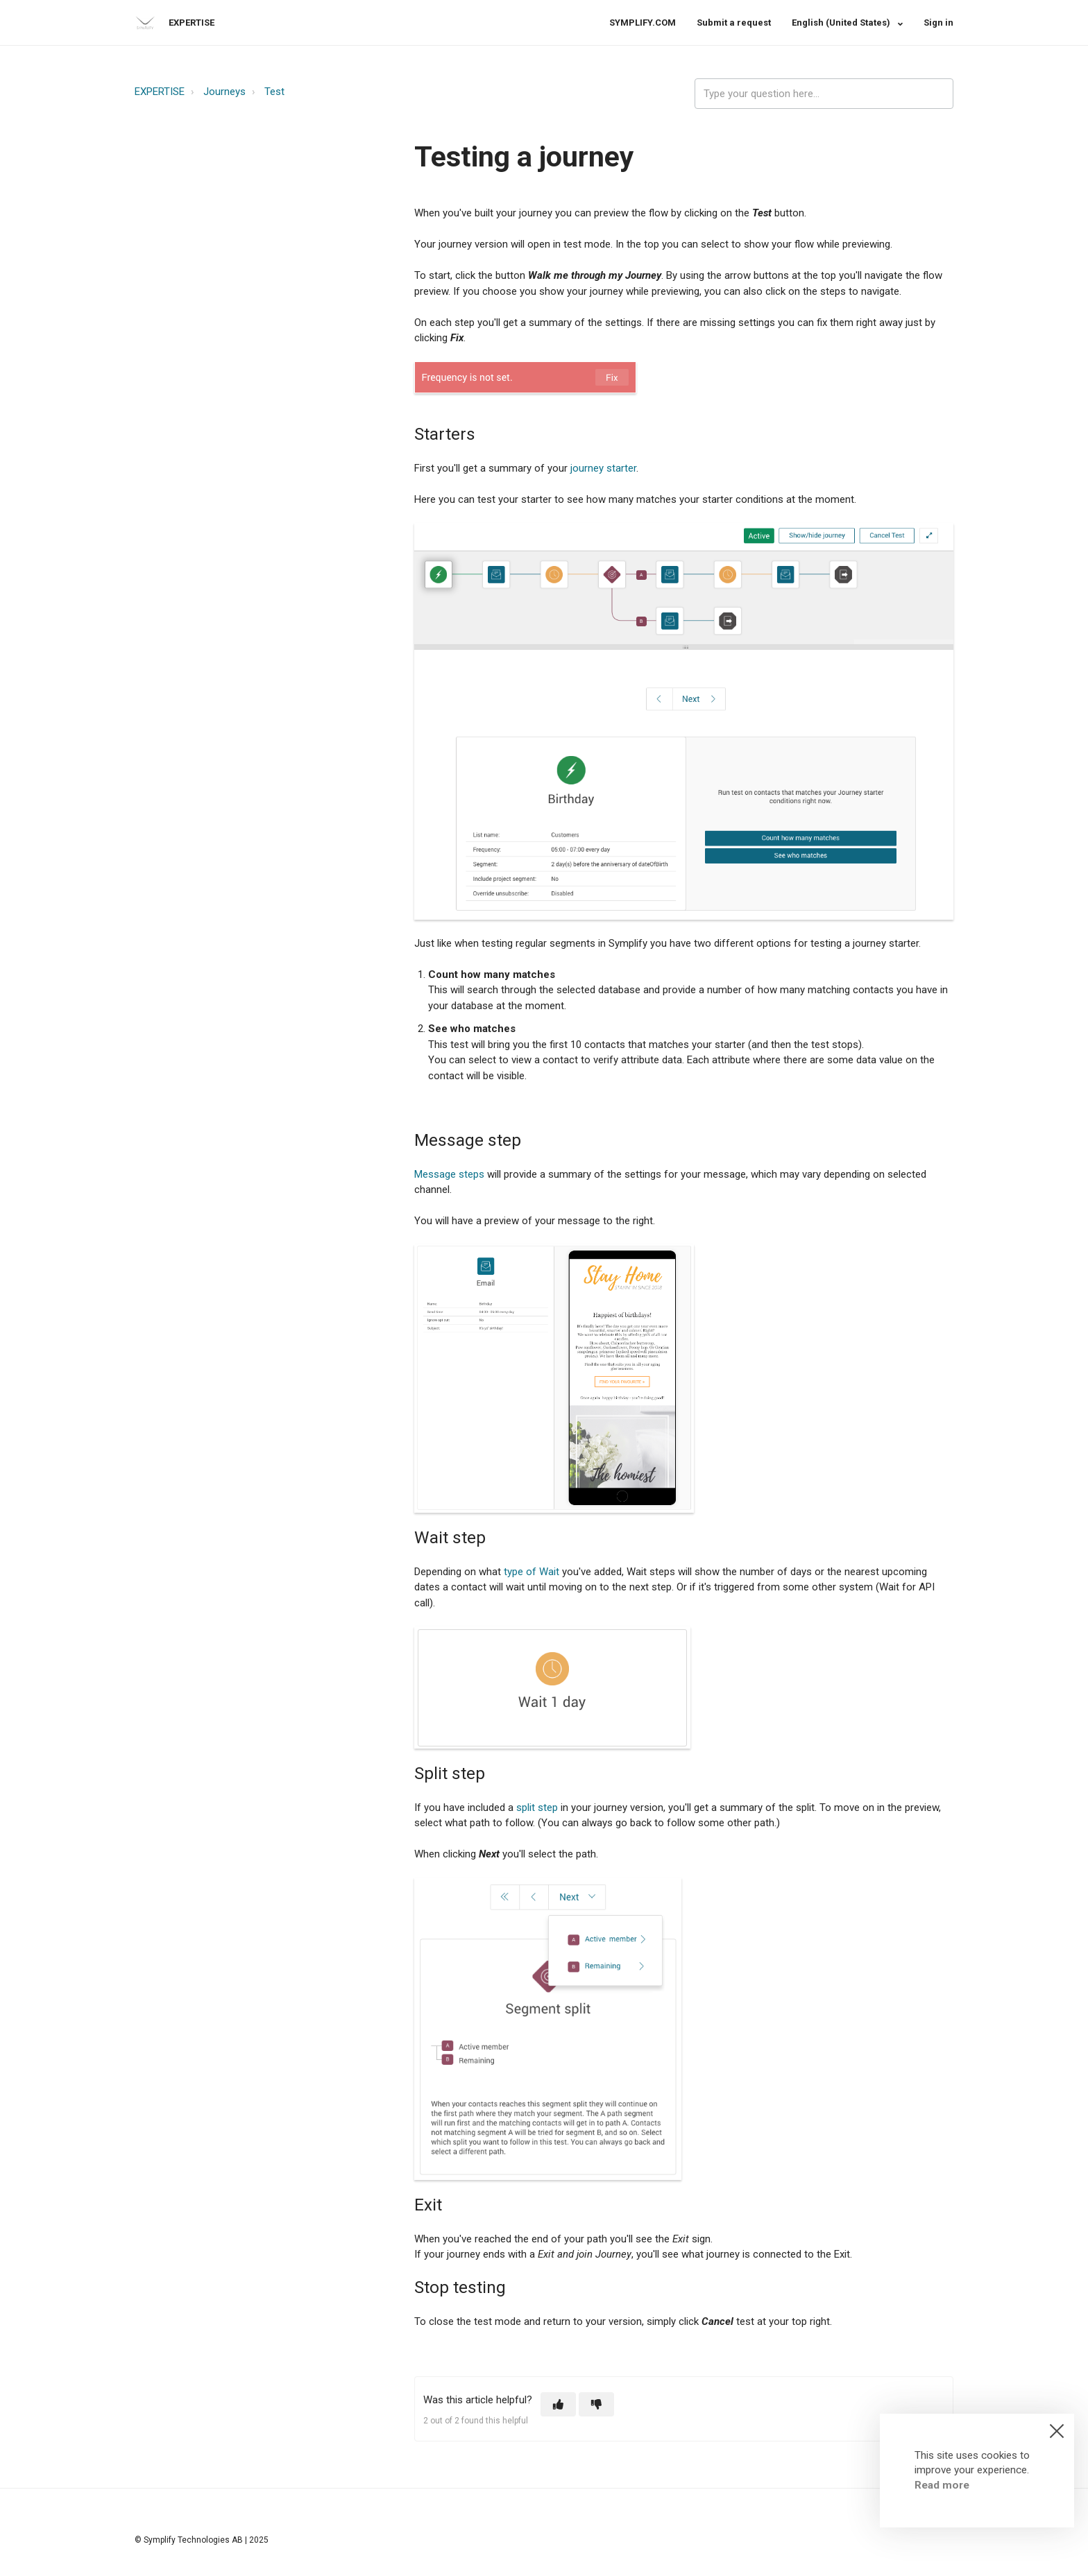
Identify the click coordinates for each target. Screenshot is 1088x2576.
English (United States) (842, 22)
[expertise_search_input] (824, 94)
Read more (942, 2485)
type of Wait (531, 1571)
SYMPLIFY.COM (642, 22)
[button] (558, 2404)
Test (274, 91)
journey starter (603, 468)
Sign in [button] (938, 22)
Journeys (224, 91)
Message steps (449, 1174)
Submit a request (734, 22)
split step (537, 1807)
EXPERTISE (160, 91)
